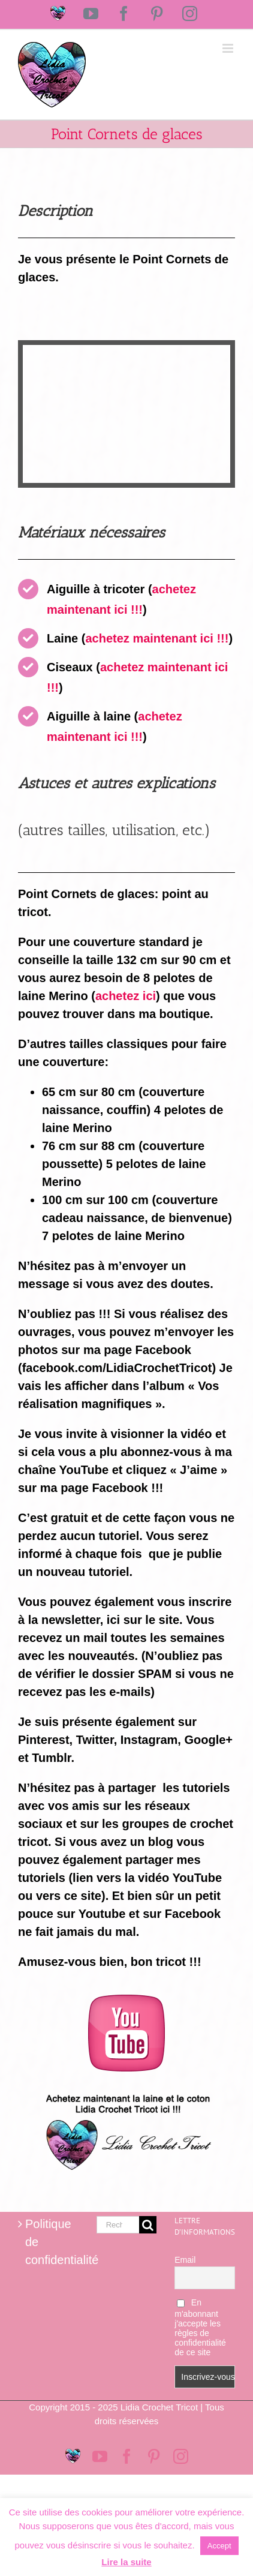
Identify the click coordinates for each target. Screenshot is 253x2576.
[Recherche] (147, 2224)
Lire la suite (126, 2562)
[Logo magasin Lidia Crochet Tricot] (126, 2089)
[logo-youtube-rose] (126, 2000)
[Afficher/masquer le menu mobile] (228, 48)
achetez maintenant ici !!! (156, 638)
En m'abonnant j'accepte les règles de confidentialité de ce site (200, 2327)
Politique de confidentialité (49, 2241)
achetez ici (125, 995)
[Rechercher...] (118, 2224)
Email (184, 2260)
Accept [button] (219, 2545)
